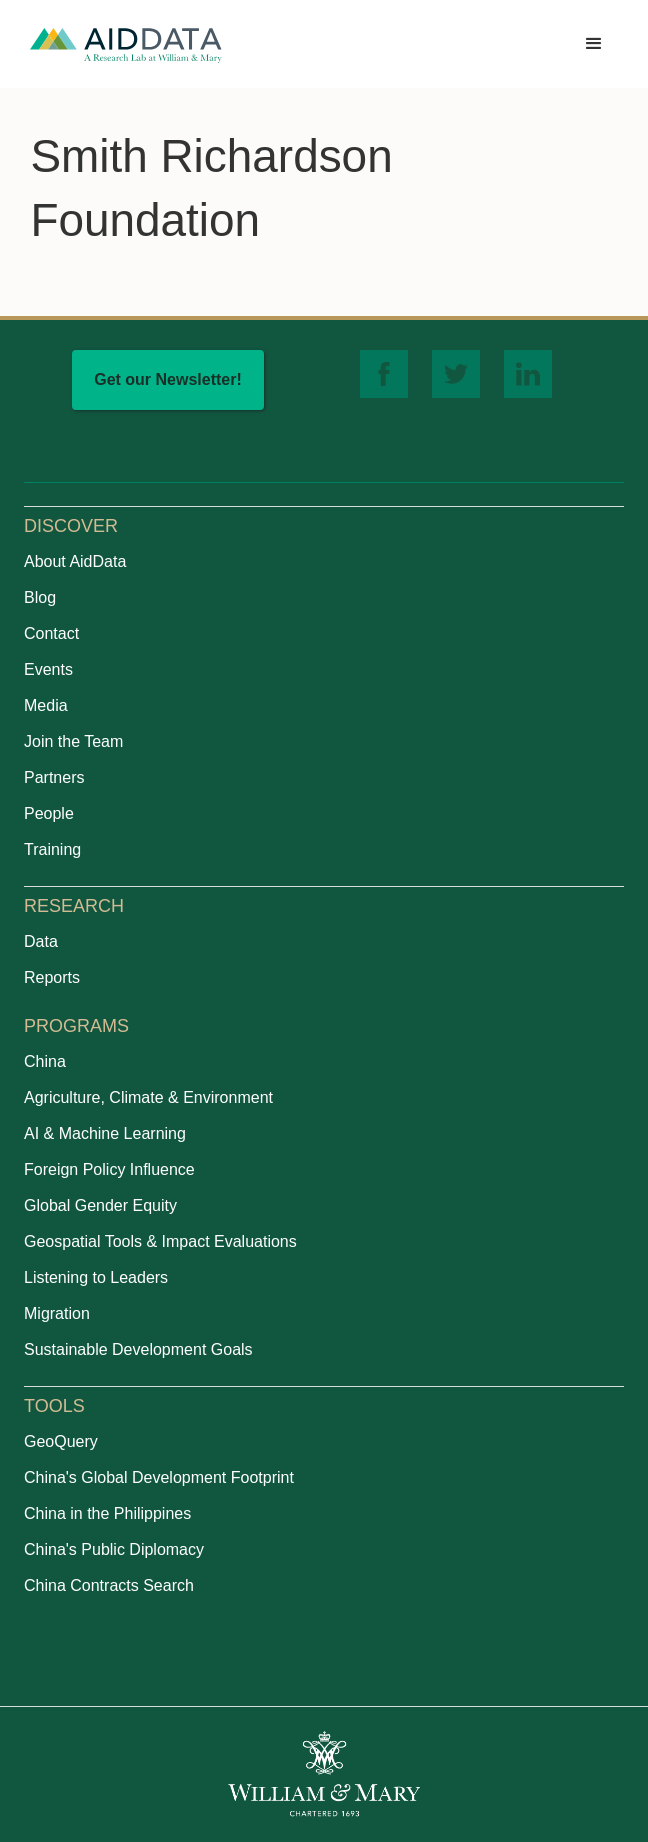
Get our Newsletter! (168, 379)
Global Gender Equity (100, 1205)
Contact (51, 633)
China (45, 1061)
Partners (54, 777)
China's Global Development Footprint (159, 1477)
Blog (40, 597)
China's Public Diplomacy (114, 1549)
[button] (594, 44)
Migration (57, 1313)
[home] (126, 44)
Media (46, 705)
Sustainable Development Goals (138, 1349)
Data (41, 941)
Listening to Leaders (96, 1277)
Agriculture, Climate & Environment (148, 1097)
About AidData (75, 561)
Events (48, 669)
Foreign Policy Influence (109, 1169)
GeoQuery (61, 1441)
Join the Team (73, 741)
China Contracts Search (109, 1585)
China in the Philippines (107, 1513)
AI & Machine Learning (105, 1133)
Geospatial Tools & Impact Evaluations (160, 1241)
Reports (52, 977)
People (49, 813)
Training (52, 849)
